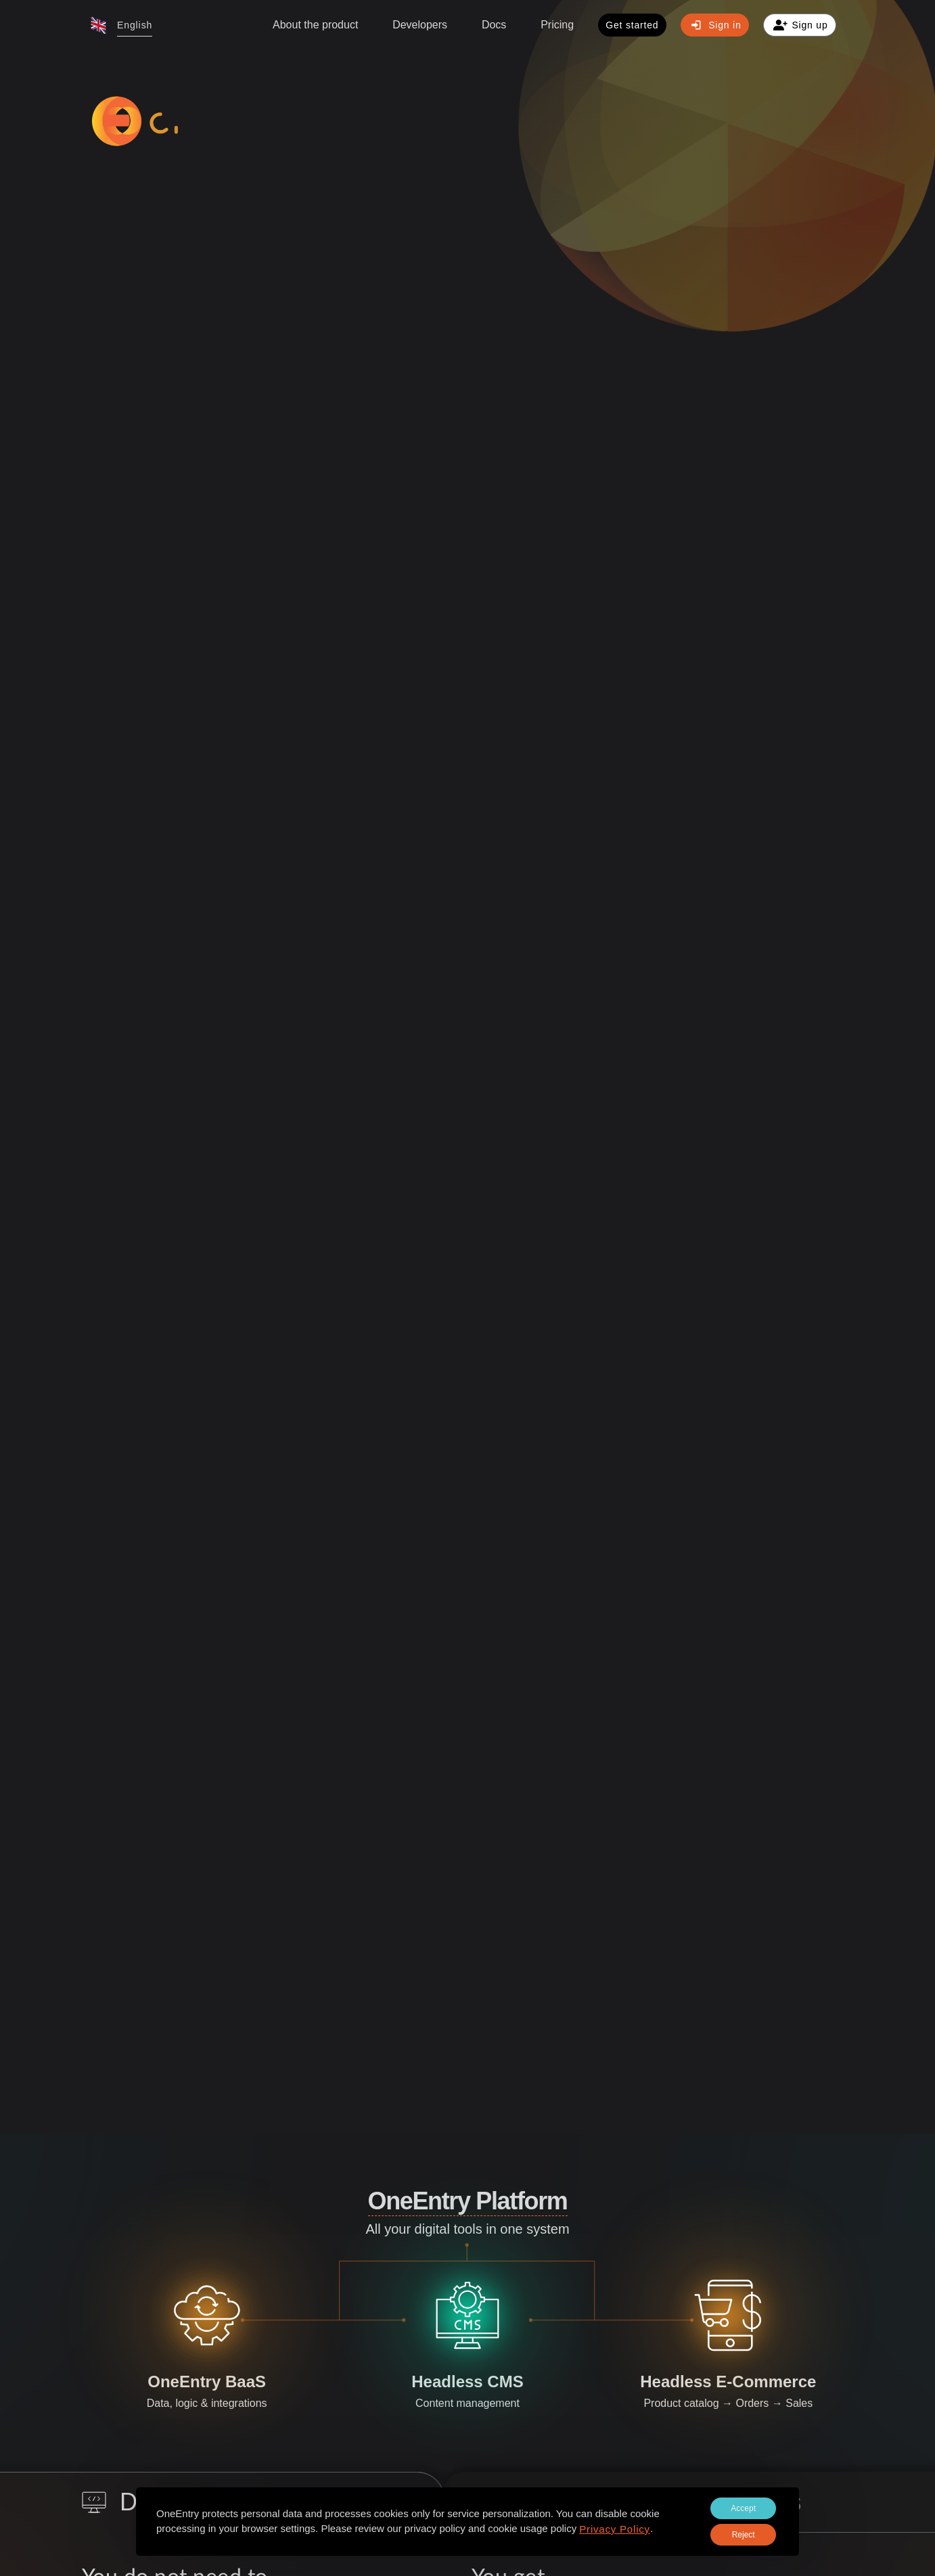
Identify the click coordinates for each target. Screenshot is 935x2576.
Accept (743, 2508)
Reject (743, 2534)
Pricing (557, 24)
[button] (121, 25)
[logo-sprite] (198, 121)
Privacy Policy (614, 2529)
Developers (419, 24)
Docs (494, 24)
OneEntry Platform (468, 2201)
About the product (315, 24)
